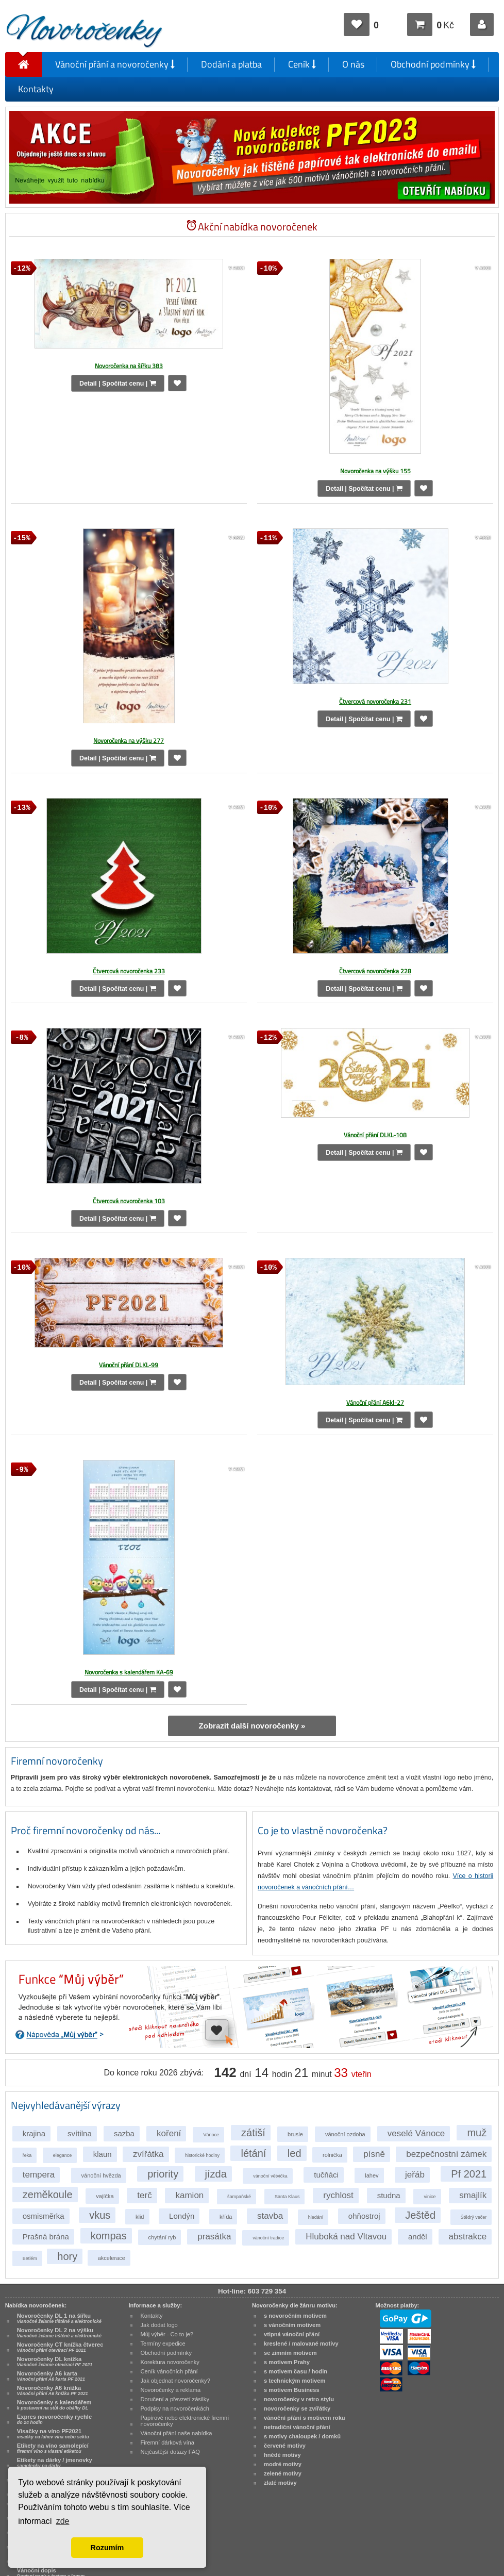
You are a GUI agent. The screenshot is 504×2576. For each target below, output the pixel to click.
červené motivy (285, 2445)
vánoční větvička (270, 2176)
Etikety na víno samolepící (53, 2448)
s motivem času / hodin (295, 2371)
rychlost (338, 2195)
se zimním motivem (290, 2353)
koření (169, 2133)
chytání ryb (162, 2237)
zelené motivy (282, 2473)
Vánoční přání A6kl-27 (375, 1402)
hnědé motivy (282, 2455)
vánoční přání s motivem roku (304, 2418)
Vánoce (211, 2134)
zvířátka (148, 2154)
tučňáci (326, 2174)
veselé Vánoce (416, 2133)
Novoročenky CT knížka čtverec (60, 2347)
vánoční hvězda (101, 2175)
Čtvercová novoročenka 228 (375, 971)
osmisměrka (43, 2216)
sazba (124, 2133)
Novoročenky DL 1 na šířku (59, 2318)
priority (162, 2174)
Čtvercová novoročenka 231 (375, 701)
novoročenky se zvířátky (297, 2408)
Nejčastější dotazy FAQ (170, 2452)
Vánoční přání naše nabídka (176, 2433)
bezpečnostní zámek (446, 2154)
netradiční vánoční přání (297, 2427)
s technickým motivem (294, 2381)
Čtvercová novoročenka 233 (129, 971)
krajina (34, 2133)
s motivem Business (292, 2390)
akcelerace (111, 2258)
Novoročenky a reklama (170, 2390)
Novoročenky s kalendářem (54, 2405)
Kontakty (36, 89)
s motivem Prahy (287, 2362)
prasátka (214, 2236)
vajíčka (104, 2196)
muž (476, 2132)
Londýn (181, 2216)
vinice (429, 2196)
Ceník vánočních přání (168, 2371)
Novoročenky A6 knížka (52, 2390)
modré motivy (282, 2464)
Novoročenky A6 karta (51, 2376)
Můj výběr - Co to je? (166, 2334)
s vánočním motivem (292, 2325)
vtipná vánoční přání (292, 2334)
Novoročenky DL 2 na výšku (59, 2332)
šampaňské (239, 2196)
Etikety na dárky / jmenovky (54, 2462)
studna (388, 2195)
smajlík (472, 2195)
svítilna (80, 2133)
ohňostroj (364, 2216)
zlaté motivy (280, 2483)
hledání (316, 2217)
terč (144, 2195)
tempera (39, 2175)
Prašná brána (46, 2236)
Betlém (30, 2258)
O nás (353, 64)
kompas (109, 2235)
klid (140, 2217)
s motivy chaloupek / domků (302, 2436)
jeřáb (415, 2175)
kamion (189, 2195)
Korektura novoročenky (169, 2362)
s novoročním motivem (295, 2316)
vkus (99, 2215)
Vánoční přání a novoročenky (115, 64)
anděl (417, 2236)
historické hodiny (202, 2155)
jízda (216, 2174)
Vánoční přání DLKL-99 (128, 1365)
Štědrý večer (474, 2217)
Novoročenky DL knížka (54, 2361)
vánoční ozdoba (345, 2134)
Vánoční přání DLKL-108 (375, 1135)
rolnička (332, 2155)
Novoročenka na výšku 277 (128, 740)
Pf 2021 (468, 2174)
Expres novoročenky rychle (54, 2419)
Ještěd (420, 2215)
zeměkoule (48, 2194)
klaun (102, 2154)
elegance (62, 2155)
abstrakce (468, 2236)
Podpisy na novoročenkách (174, 2408)
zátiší (253, 2132)
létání (253, 2153)
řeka (27, 2155)
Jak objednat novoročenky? (175, 2381)
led (294, 2153)
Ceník (302, 64)
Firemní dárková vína (167, 2442)
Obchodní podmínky (433, 64)
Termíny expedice (162, 2343)
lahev (371, 2175)
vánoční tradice (268, 2237)
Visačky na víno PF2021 (53, 2433)
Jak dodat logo (158, 2325)
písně (374, 2154)
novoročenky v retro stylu (299, 2399)
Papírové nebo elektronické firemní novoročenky (184, 2421)
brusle (295, 2134)
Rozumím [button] (107, 2548)
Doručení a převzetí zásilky (174, 2399)
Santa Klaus (287, 2196)
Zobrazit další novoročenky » (252, 1725)
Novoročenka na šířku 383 (129, 366)
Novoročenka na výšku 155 (375, 471)
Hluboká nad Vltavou (346, 2236)
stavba (270, 2216)
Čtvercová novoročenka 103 (129, 1201)
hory (67, 2256)
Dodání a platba (231, 64)
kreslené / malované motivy (301, 2343)
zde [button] (63, 2521)
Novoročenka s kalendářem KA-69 (129, 1672)
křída (226, 2217)
